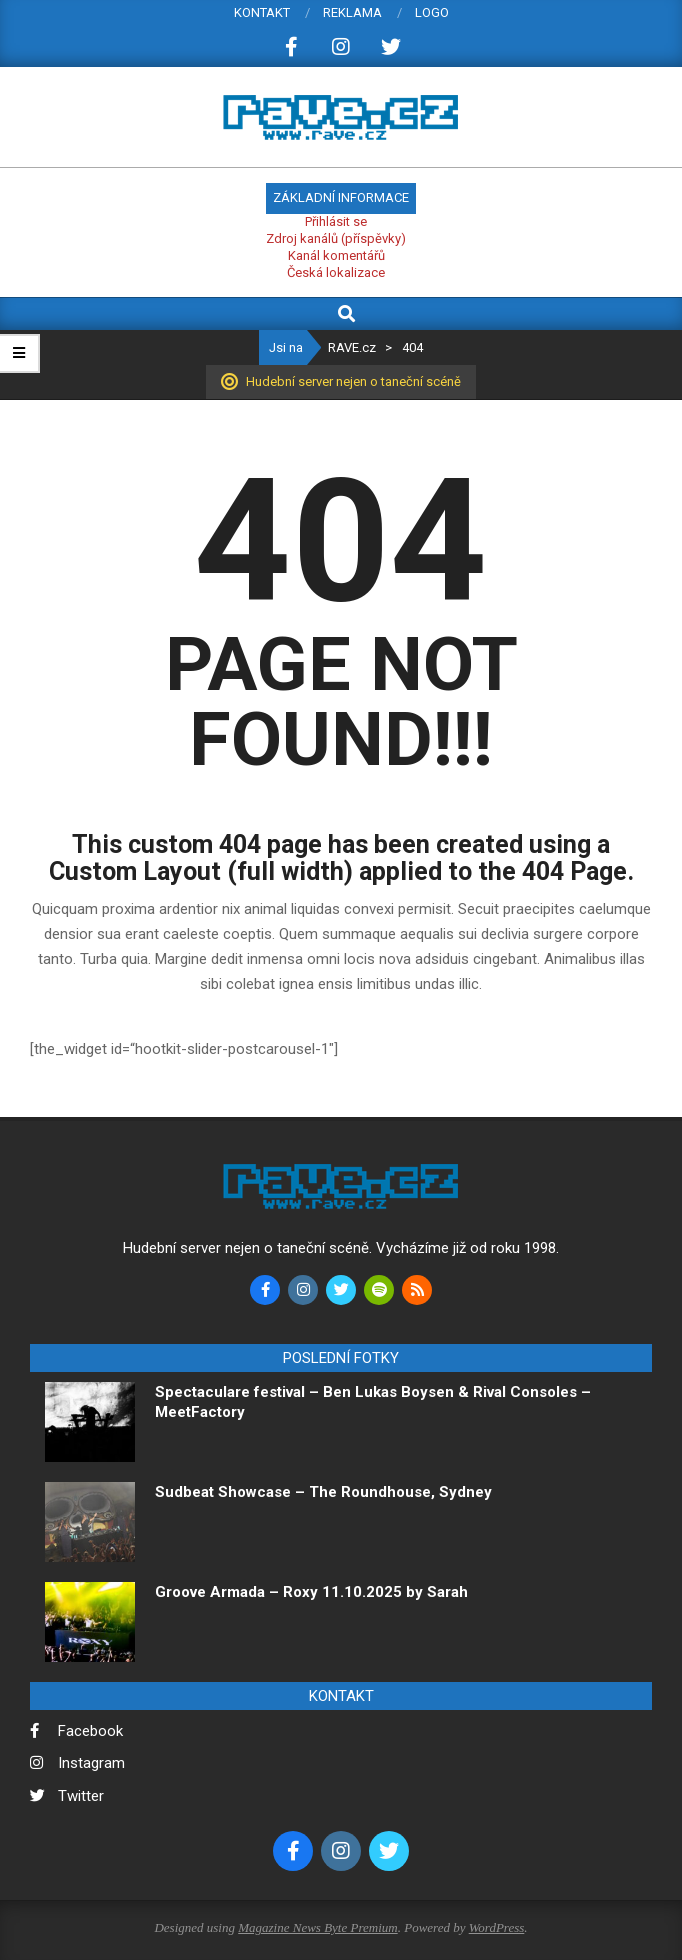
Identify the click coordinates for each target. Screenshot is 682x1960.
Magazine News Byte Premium (317, 1927)
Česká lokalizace (336, 272)
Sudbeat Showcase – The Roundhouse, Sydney (325, 1492)
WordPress (497, 1927)
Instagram (91, 1763)
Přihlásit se (336, 221)
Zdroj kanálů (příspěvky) (336, 238)
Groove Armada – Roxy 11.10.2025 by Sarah (311, 1592)
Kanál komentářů (336, 255)
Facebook (90, 1731)
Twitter (81, 1796)
